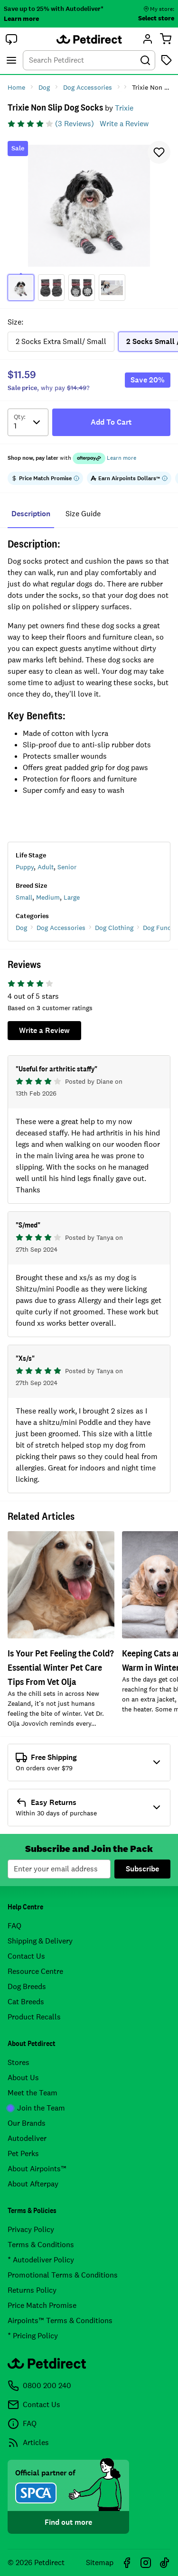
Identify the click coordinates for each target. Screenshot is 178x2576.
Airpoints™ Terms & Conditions (60, 2320)
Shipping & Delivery (40, 1941)
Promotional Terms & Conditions (63, 2275)
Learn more (21, 18)
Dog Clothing (114, 927)
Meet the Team (32, 2093)
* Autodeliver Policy (41, 2260)
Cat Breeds (26, 2002)
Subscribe (142, 1869)
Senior (66, 867)
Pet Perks (23, 2153)
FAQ (14, 1926)
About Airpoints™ (37, 2169)
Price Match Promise (42, 2305)
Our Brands (27, 2123)
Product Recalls (34, 2017)
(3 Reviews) (74, 124)
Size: (15, 322)
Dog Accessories (61, 927)
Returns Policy (32, 2290)
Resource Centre (35, 1971)
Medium (48, 897)
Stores (18, 2062)
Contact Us (26, 1956)
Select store (156, 18)
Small (24, 897)
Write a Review (124, 124)
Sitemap (99, 2562)
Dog (21, 927)
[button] (11, 38)
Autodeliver (27, 2138)
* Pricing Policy (33, 2336)
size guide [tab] (83, 514)
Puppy (25, 867)
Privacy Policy (31, 2229)
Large (72, 897)
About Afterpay (33, 2184)
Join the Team (36, 2108)
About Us (23, 2078)
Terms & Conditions (41, 2245)
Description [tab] (30, 514)
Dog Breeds (27, 1986)
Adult (45, 867)
